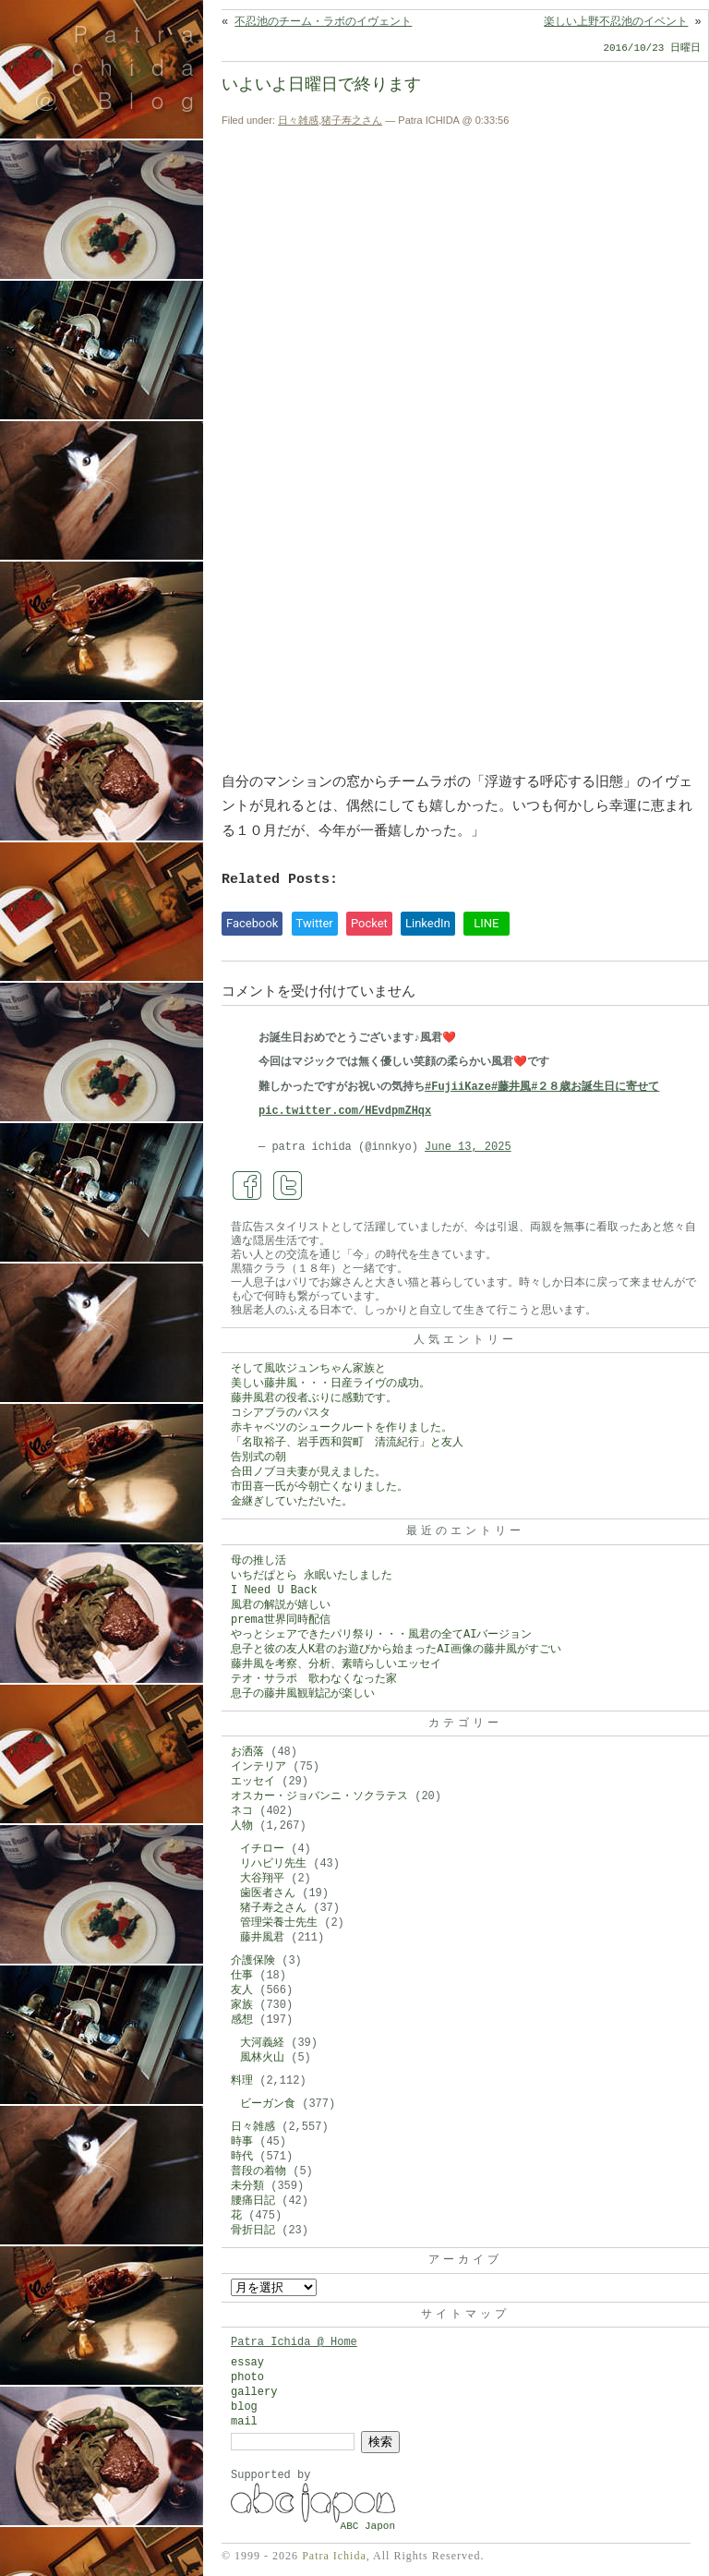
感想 (242, 2020)
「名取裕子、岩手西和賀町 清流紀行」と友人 (347, 1442)
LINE (486, 923)
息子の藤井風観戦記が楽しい (303, 1693)
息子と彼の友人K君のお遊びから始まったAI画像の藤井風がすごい (396, 1649)
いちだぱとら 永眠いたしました (311, 1575)
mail (244, 2421)
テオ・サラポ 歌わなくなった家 (314, 1679)
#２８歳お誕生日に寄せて (595, 1087)
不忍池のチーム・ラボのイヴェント (323, 22)
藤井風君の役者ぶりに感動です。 (314, 1398)
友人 (242, 1990)
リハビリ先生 (273, 1863)
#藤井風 (511, 1087)
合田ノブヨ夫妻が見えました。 (308, 1472)
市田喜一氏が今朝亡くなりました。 (319, 1487)
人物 (242, 1826)
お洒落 (247, 1752)
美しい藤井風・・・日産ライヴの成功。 (330, 1383)
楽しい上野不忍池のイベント (616, 22)
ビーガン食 (267, 2104)
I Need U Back (274, 1590)
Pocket (369, 923)
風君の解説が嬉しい (280, 1605)
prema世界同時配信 (280, 1620)
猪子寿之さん (351, 120)
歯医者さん (267, 1893)
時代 (242, 2156)
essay (247, 2362)
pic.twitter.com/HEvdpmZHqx (344, 1111)
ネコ (242, 1811)
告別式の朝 (258, 1457)
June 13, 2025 (468, 1147)
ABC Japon (368, 2526)
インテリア (258, 1766)
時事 (242, 2141)
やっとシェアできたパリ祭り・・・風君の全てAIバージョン (381, 1634)
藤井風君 (262, 1937)
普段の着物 (258, 2171)
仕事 (242, 1975)
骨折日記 (253, 2230)
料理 (242, 2080)
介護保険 (253, 1960)
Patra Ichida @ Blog (122, 66)
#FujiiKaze (458, 1087)
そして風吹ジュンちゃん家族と (308, 1368)
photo (247, 2377)
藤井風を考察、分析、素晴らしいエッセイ (336, 1664)
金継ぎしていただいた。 (292, 1501)
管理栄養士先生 (279, 1923)
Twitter (314, 923)
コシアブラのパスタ (280, 1413)
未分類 (247, 2186)
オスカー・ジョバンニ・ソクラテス (319, 1796)
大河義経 (262, 2043)
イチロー (262, 1849)
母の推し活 (258, 1560)
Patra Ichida (334, 2555)
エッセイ (253, 1781)
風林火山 (262, 2057)
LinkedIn (428, 923)
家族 (242, 2005)
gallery (254, 2392)
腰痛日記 (253, 2201)
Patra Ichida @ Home (294, 2342)
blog (244, 2407)
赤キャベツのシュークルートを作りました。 (341, 1427)
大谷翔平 (262, 1878)
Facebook (252, 923)
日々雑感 (298, 120)
